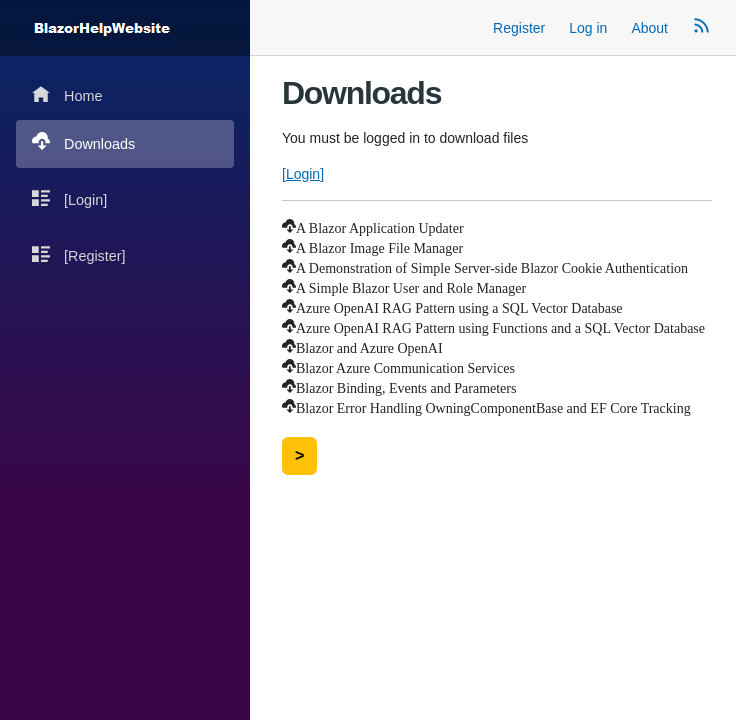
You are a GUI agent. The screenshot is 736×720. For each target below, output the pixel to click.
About (649, 28)
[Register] (79, 254)
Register (519, 28)
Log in (588, 28)
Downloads (83, 142)
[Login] (69, 198)
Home (67, 94)
